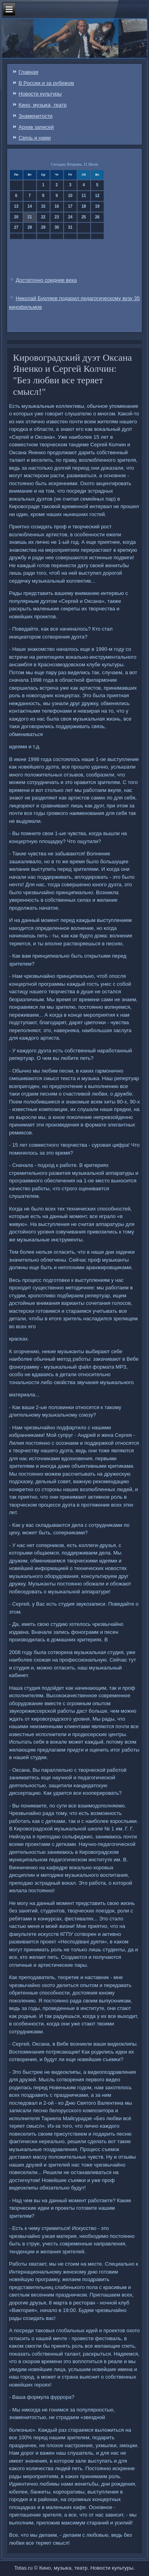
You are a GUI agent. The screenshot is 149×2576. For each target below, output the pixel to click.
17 (70, 206)
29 (43, 227)
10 (70, 195)
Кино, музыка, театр (43, 105)
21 (29, 217)
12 (97, 195)
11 (83, 195)
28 (29, 227)
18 (83, 206)
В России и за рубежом (46, 83)
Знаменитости (36, 116)
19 (97, 206)
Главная (28, 72)
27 (16, 227)
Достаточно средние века (46, 280)
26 (97, 217)
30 (56, 227)
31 (70, 227)
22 (43, 217)
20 (16, 217)
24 (70, 217)
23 (56, 217)
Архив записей (36, 127)
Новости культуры (40, 94)
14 (29, 206)
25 (83, 217)
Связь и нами (35, 138)
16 (56, 206)
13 (16, 206)
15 (43, 206)
